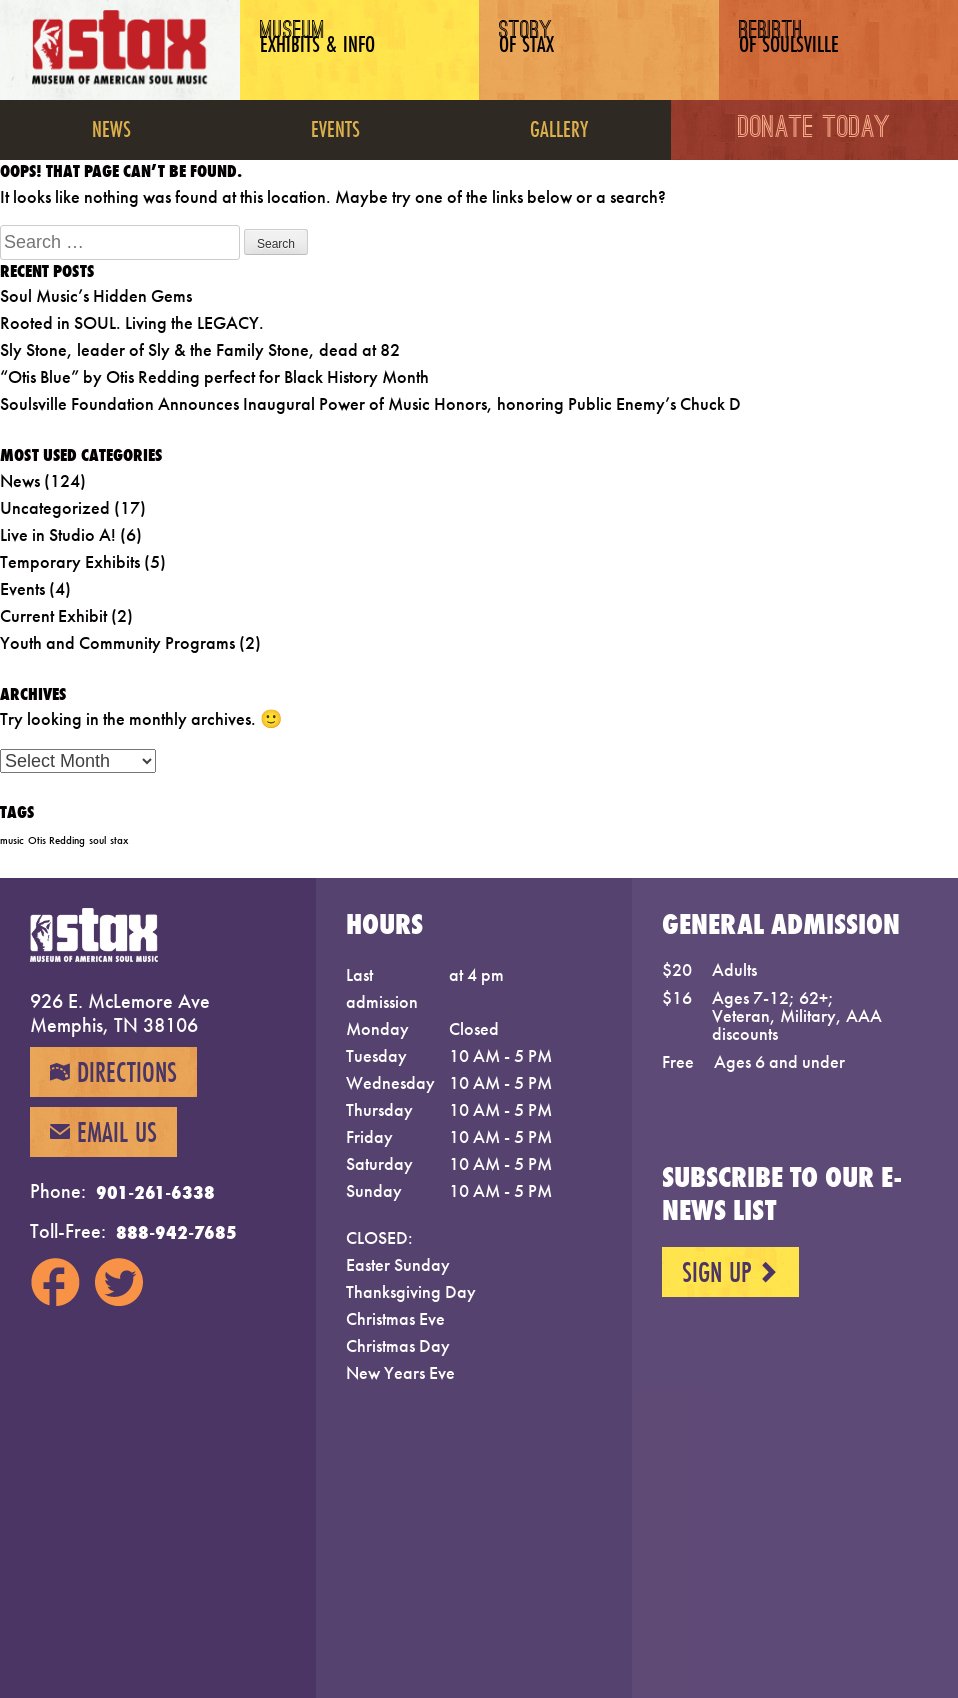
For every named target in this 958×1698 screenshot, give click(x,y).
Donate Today (814, 130)
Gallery (559, 128)
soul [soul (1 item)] (97, 840)
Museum (326, 52)
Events (335, 128)
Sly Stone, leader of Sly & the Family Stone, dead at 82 (200, 349)
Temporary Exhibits (70, 561)
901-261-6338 (155, 1212)
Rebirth (805, 52)
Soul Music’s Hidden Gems (96, 295)
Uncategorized (55, 507)
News (111, 128)
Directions (113, 1082)
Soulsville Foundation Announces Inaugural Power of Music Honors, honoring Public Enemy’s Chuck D (370, 403)
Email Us (103, 1152)
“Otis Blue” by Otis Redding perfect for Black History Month (214, 376)
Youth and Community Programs (117, 642)
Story (554, 52)
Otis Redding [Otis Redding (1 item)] (56, 840)
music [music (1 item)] (12, 840)
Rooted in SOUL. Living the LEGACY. (132, 322)
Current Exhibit (53, 615)
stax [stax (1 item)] (119, 840)
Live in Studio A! (58, 534)
